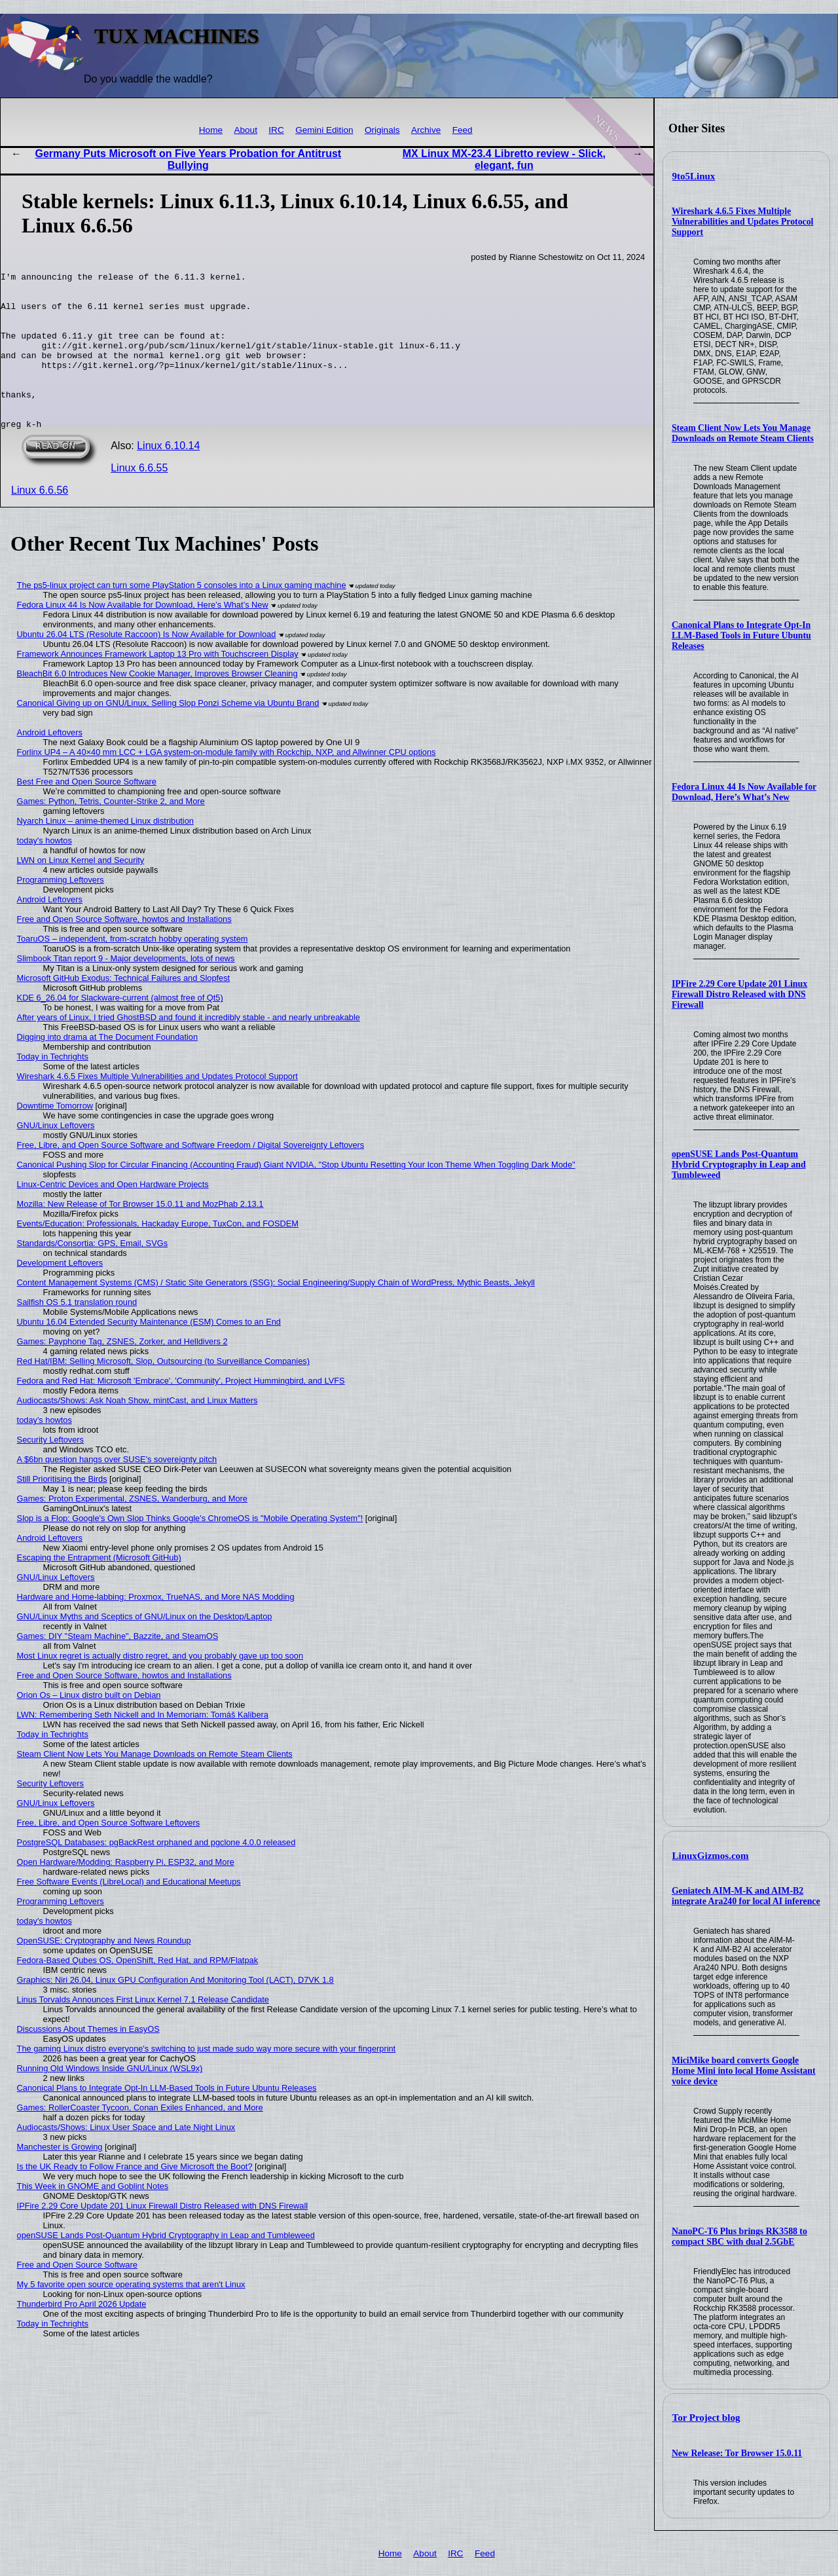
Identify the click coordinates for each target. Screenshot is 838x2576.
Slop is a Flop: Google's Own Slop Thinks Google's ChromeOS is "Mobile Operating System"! (190, 1550)
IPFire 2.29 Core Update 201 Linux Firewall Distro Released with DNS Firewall (739, 994)
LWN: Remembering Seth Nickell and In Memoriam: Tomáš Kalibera (142, 1746)
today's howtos (44, 872)
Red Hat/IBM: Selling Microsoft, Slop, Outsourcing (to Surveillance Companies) (163, 1392)
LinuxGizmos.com (710, 1855)
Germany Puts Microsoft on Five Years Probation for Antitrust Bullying (188, 159)
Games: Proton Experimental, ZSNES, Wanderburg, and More (132, 1530)
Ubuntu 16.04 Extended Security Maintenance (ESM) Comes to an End (149, 1353)
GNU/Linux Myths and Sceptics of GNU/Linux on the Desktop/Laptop (144, 1648)
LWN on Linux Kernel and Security (81, 891)
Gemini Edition (324, 130)
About (245, 130)
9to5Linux (694, 176)
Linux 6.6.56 (39, 521)
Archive (426, 130)
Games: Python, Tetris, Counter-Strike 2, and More (111, 832)
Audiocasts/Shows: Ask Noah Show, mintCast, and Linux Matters (137, 1432)
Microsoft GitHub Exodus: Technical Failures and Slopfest (123, 1009)
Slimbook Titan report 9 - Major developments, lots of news (126, 990)
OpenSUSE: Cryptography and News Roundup (104, 1972)
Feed (462, 130)
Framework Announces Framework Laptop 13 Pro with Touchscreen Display (158, 685)
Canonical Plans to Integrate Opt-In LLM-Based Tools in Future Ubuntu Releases (741, 635)
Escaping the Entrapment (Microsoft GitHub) (99, 1589)
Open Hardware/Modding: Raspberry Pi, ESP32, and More (125, 1893)
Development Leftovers (60, 1294)
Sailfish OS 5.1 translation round (77, 1333)
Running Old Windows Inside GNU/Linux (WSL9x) (110, 2100)
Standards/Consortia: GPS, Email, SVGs (92, 1274)
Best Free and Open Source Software (86, 813)
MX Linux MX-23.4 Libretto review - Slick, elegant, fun (504, 159)
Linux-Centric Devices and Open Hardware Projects (113, 1216)
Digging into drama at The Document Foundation (107, 1068)
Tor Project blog (706, 2417)
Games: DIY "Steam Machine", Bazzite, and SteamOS (118, 1667)
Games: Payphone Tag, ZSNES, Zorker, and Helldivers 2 (122, 1373)
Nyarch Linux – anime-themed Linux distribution (105, 852)
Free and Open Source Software (77, 2296)
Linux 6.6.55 (139, 499)
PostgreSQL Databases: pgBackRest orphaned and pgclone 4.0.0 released (156, 1874)
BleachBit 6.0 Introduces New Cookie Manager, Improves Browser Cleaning (157, 705)
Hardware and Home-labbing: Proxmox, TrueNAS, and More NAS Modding (156, 1628)
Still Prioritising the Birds (62, 1510)
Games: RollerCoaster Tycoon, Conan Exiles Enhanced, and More (140, 2139)
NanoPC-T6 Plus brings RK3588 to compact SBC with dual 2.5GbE (739, 2236)
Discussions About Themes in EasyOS (88, 2060)
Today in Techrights (52, 1088)
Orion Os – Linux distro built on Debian (89, 1726)
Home (211, 130)
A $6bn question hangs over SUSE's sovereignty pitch (117, 1491)
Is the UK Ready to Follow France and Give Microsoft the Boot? (135, 2198)
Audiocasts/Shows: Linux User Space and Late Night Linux (126, 2158)
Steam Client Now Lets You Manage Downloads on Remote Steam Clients (743, 433)
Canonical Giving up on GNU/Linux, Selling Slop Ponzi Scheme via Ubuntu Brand (168, 734)
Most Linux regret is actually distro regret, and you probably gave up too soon (160, 1687)
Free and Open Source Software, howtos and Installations (124, 950)
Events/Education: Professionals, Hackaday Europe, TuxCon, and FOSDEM (158, 1255)
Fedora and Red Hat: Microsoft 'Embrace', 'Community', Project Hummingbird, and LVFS (181, 1412)
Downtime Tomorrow (55, 1137)
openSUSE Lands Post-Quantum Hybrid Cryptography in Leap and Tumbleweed (739, 1164)
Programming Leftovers (60, 911)
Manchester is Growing (60, 2178)
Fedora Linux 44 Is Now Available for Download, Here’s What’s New (744, 792)
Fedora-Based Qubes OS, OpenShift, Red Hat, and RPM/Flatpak (137, 1991)
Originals (382, 130)
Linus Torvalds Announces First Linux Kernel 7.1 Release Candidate (143, 2031)
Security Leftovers (50, 1471)
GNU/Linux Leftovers (56, 1157)
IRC (275, 130)
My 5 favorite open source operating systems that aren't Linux (131, 2316)
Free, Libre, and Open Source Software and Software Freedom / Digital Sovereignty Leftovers (191, 1176)
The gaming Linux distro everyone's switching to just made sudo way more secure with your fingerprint (206, 2080)
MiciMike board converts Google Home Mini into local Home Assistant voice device (744, 2070)
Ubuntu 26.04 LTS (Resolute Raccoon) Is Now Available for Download (146, 666)
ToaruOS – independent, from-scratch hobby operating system (132, 970)
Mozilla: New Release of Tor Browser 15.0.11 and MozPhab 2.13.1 (140, 1235)
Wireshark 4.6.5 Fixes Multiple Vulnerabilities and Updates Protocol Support (743, 221)
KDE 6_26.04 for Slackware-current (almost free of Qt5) (120, 1029)
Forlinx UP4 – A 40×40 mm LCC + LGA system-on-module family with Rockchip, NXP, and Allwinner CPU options (226, 783)
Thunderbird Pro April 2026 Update (82, 2335)
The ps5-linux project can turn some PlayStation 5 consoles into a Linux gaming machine (181, 616)
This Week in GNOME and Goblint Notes (93, 2217)
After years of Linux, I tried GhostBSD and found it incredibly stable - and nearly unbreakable (188, 1049)
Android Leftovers (49, 764)
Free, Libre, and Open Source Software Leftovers (108, 1854)
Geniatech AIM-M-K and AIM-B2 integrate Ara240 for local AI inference (746, 1896)
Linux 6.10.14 (168, 477)
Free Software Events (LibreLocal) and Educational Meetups (129, 1913)
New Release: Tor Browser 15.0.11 (737, 2453)
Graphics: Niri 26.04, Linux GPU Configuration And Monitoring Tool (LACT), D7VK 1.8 (175, 2011)
